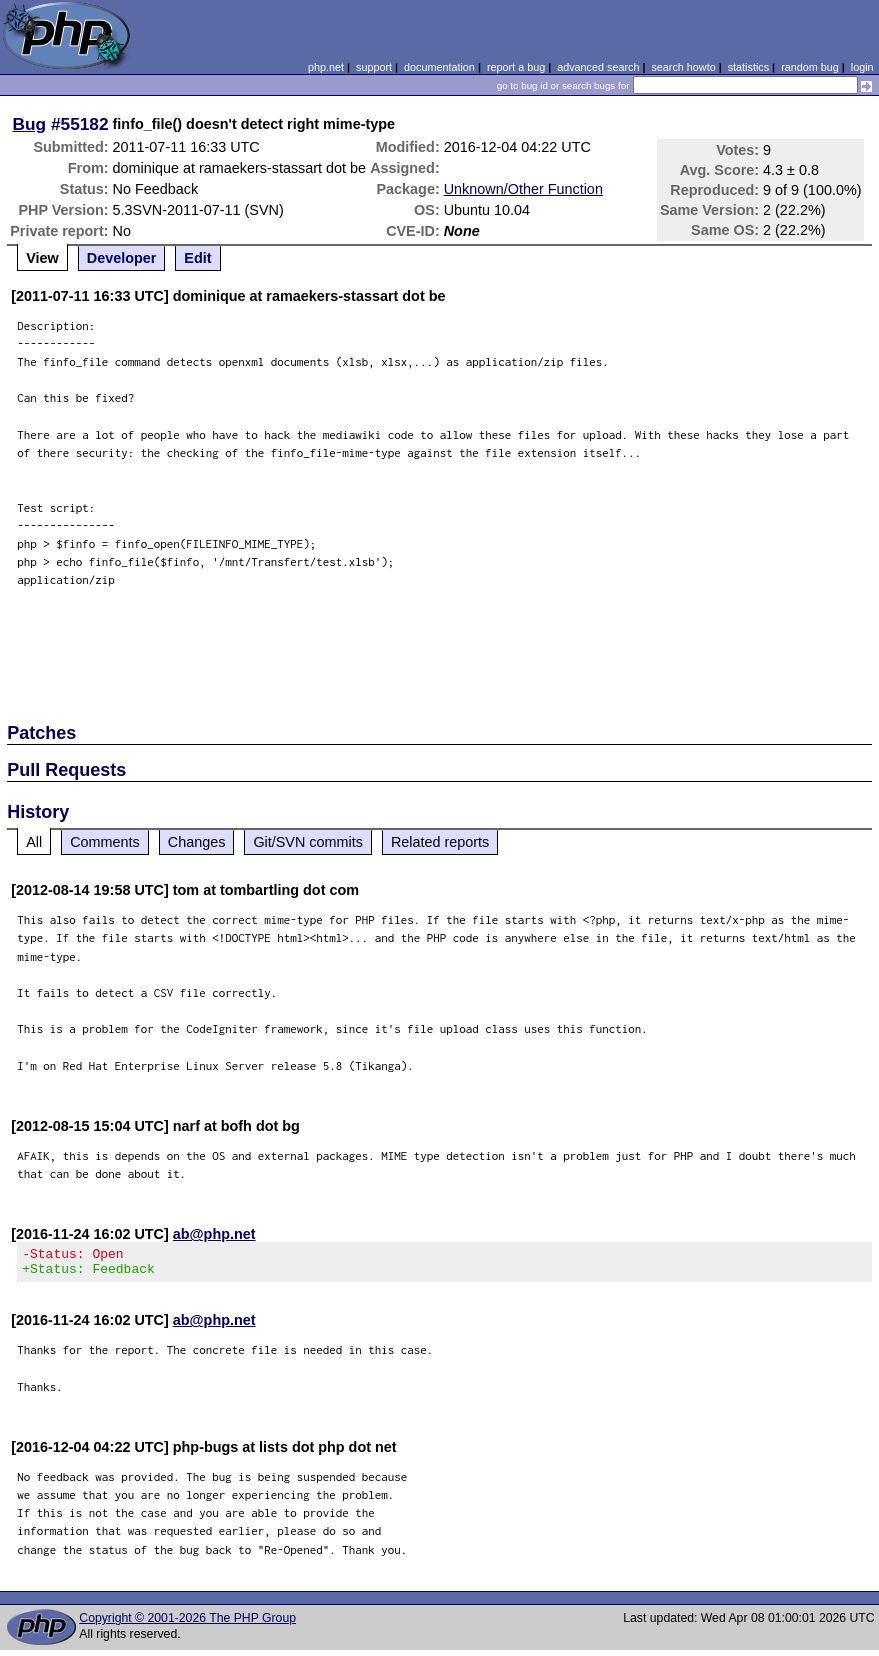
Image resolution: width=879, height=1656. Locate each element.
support (374, 67)
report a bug (516, 67)
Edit (197, 258)
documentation (439, 67)
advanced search (598, 67)
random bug (810, 67)
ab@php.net (214, 1234)
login (862, 67)
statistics (748, 67)
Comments (105, 842)
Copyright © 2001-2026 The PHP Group (187, 1624)
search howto (683, 67)
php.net (326, 67)
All (34, 842)
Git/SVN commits (308, 842)
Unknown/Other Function (523, 189)
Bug (30, 124)
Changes (197, 842)
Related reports (440, 842)
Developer (122, 258)
